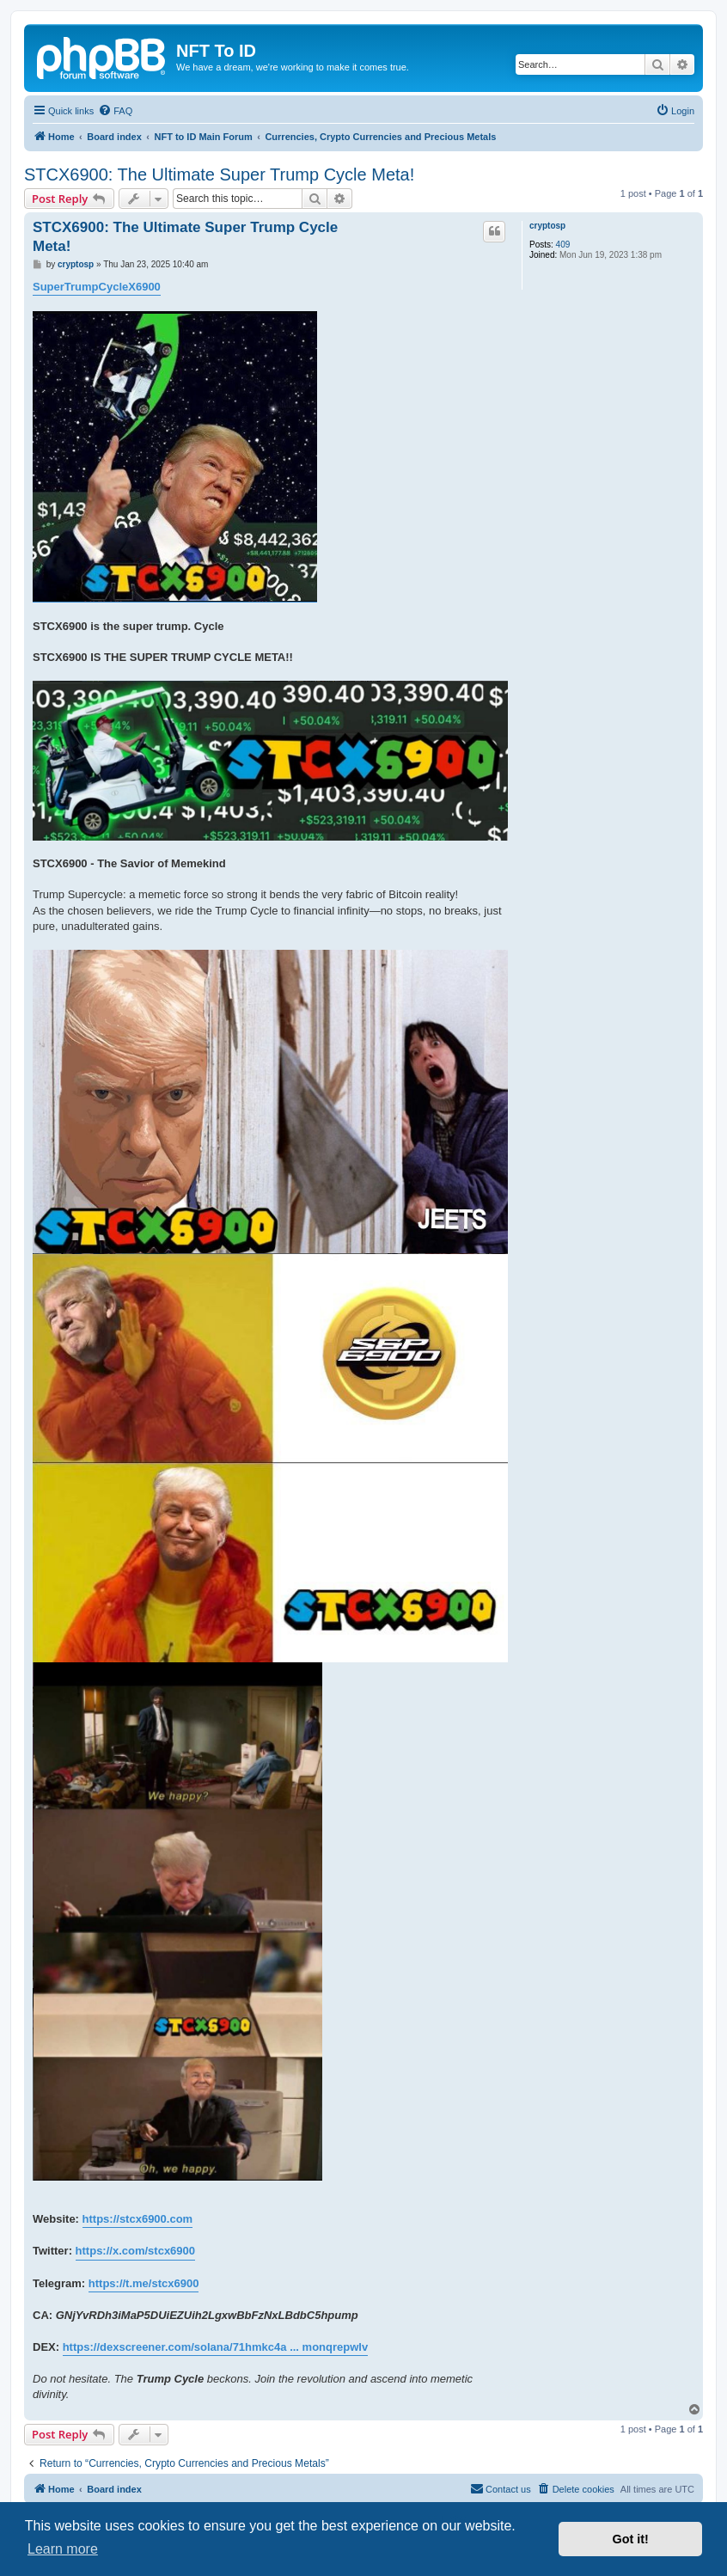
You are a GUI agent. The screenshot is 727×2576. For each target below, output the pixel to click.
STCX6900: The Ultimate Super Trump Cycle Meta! (219, 174)
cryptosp (547, 225)
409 (563, 244)
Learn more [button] (62, 2549)
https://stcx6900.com (137, 2218)
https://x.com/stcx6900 (135, 2250)
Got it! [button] (631, 2539)
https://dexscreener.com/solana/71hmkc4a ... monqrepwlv (215, 2346)
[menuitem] (115, 111)
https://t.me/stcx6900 (144, 2283)
